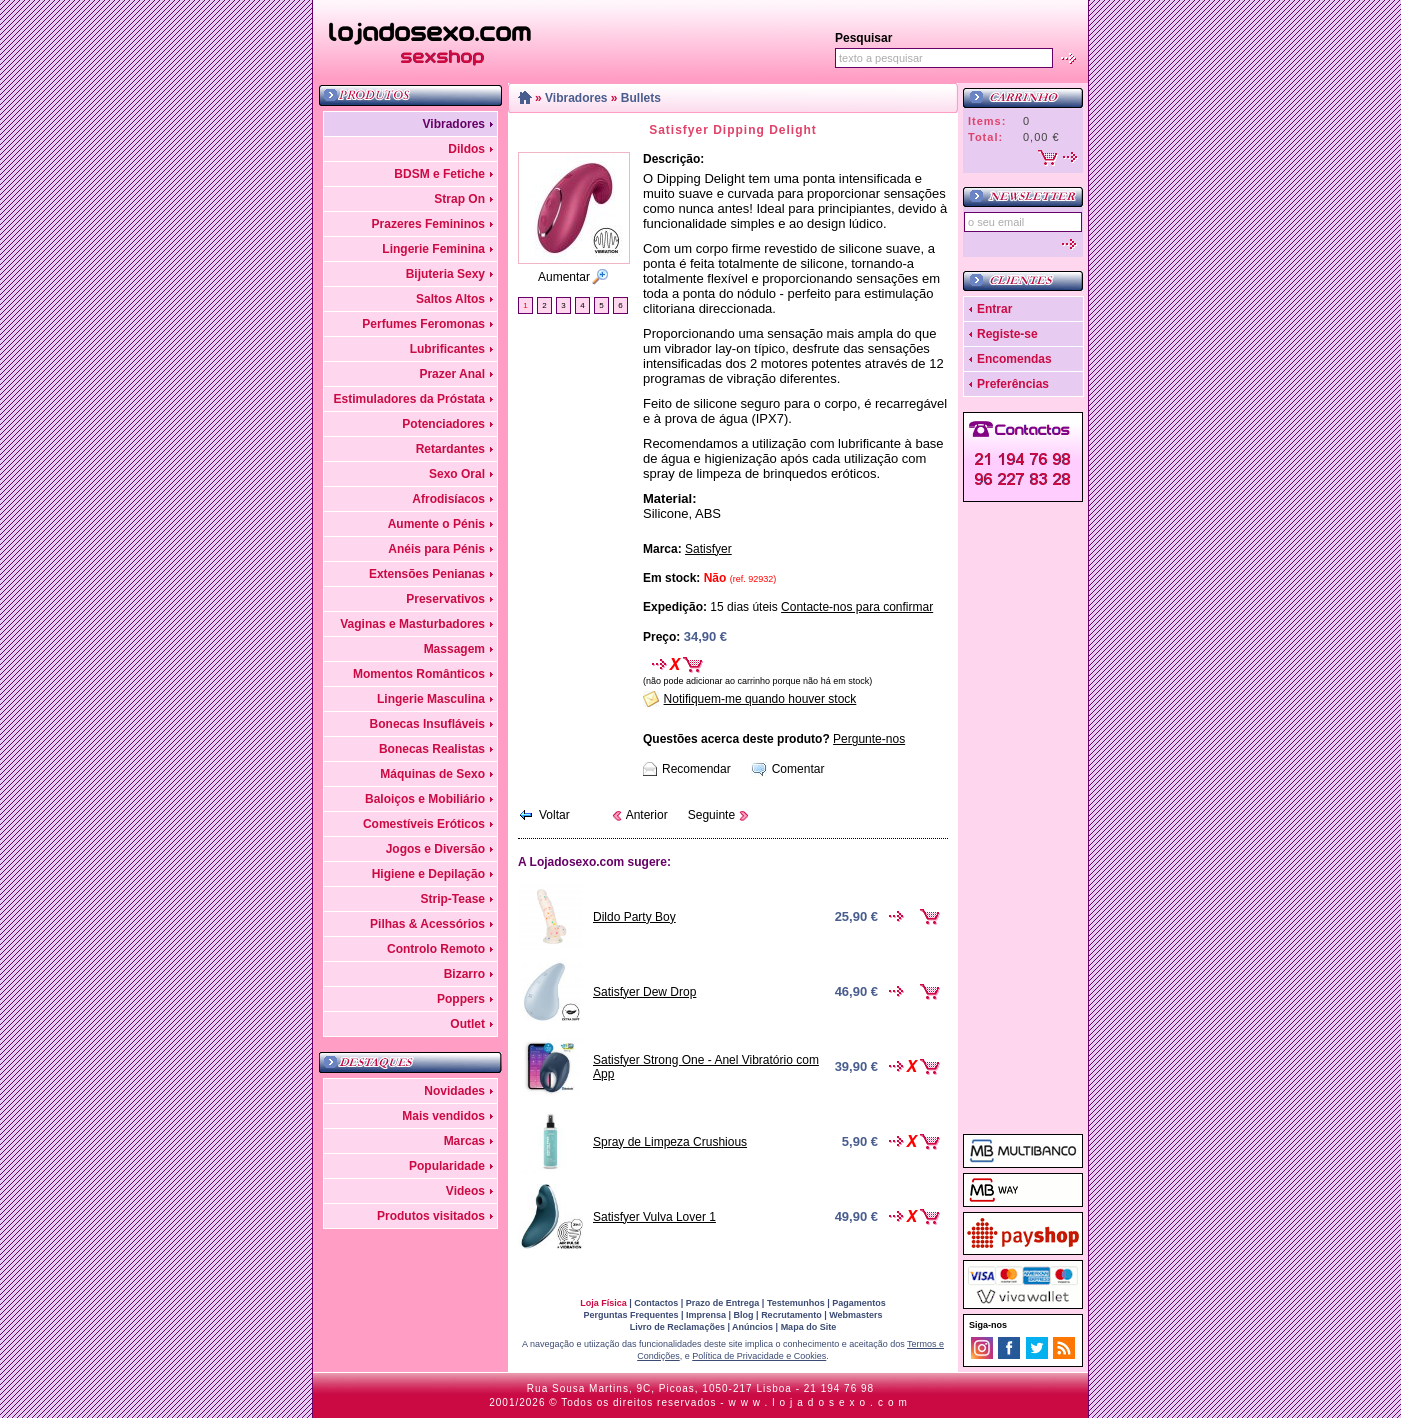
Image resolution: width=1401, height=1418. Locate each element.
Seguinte (711, 815)
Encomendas (1014, 359)
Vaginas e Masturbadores (412, 624)
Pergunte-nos (869, 739)
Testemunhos (796, 1303)
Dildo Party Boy (634, 917)
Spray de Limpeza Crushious (670, 1142)
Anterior (647, 815)
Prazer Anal (452, 374)
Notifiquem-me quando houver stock (760, 699)
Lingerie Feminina (433, 249)
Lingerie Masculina (431, 699)
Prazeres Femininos (428, 224)
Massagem (454, 649)
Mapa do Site (809, 1327)
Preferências (1013, 384)
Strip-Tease (453, 899)
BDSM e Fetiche (439, 174)
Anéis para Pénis (436, 549)
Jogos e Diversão (435, 849)
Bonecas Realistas (432, 749)
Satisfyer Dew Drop (644, 992)
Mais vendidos (443, 1116)
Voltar (554, 815)
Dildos (466, 149)
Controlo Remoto (436, 949)
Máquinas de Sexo (432, 774)
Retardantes (450, 449)
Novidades (454, 1091)
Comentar (798, 769)
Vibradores (454, 124)
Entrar (994, 309)
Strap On (459, 199)
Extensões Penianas (427, 574)
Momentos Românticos (419, 674)
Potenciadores (443, 424)
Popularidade (447, 1166)
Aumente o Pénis (436, 524)
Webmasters (855, 1315)
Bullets (641, 98)
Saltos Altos (450, 299)
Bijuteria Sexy (445, 274)
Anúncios (752, 1327)
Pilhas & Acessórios (427, 924)
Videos (465, 1191)
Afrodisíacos (448, 499)
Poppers (461, 999)
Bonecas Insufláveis (427, 724)
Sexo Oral (457, 474)
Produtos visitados (431, 1216)
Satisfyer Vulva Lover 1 (654, 1217)
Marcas (464, 1141)
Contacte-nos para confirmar (857, 607)
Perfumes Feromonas (423, 324)
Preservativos (445, 599)
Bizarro (464, 974)
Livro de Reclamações (677, 1327)
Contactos (656, 1303)
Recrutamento (791, 1315)
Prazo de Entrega (723, 1303)
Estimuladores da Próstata (409, 399)
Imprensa (706, 1315)
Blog (744, 1315)
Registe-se (1007, 334)
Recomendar (696, 769)
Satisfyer (708, 549)
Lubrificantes (447, 349)
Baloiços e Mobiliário (425, 799)
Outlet (467, 1024)
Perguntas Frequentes (630, 1315)
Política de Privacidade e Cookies (759, 1356)
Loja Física (603, 1303)
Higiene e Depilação (428, 874)
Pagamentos (859, 1303)
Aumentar (564, 277)
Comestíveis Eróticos (424, 824)
